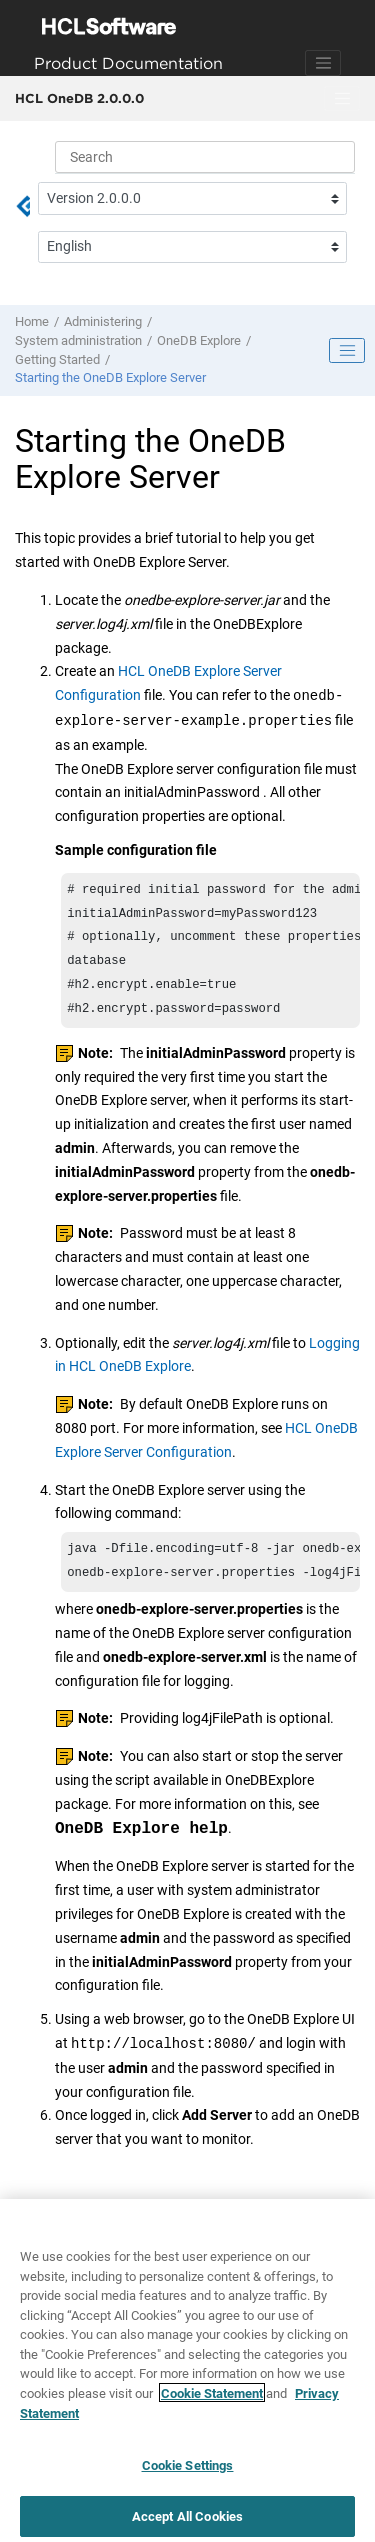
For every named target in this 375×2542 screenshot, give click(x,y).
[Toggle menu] (342, 99)
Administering (103, 321)
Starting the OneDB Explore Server (110, 377)
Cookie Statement (212, 2397)
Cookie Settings (188, 2469)
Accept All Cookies (187, 2520)
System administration (78, 340)
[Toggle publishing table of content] (347, 351)
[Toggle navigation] (323, 63)
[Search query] (205, 157)
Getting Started (57, 359)
